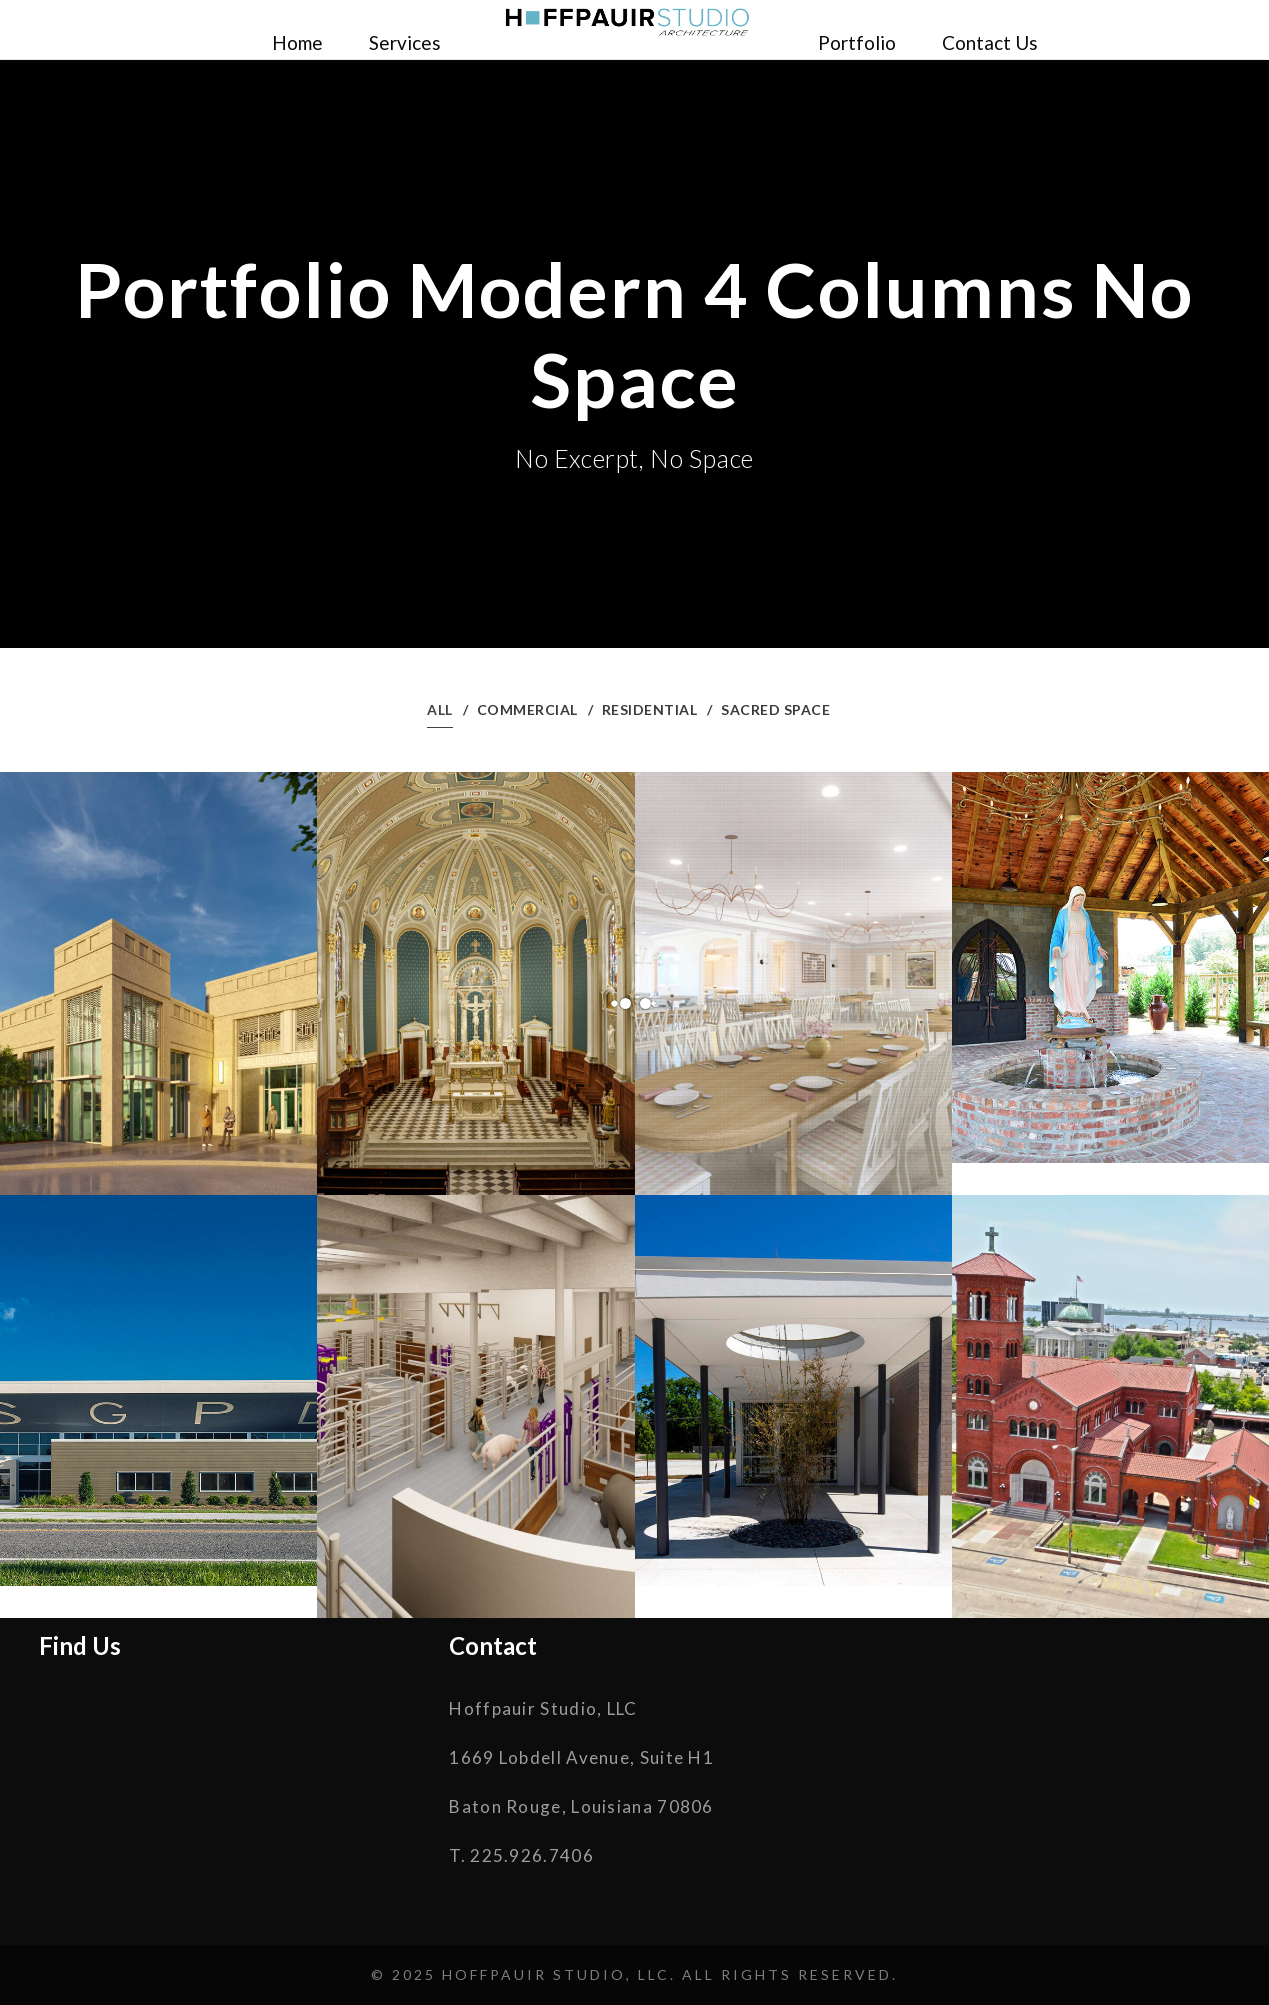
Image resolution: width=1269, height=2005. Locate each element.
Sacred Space (775, 709)
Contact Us (990, 42)
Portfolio (857, 42)
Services (405, 42)
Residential (650, 709)
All (440, 709)
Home (297, 42)
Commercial (527, 709)
